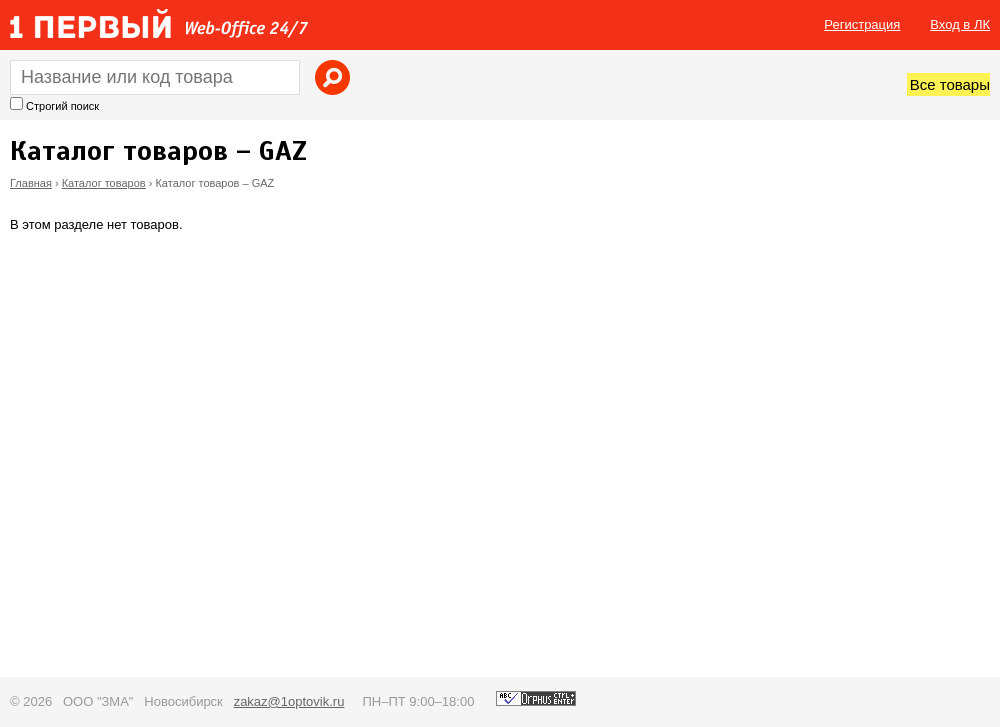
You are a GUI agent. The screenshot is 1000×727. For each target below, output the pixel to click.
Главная (31, 183)
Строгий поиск (62, 106)
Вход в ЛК (960, 24)
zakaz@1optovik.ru (289, 701)
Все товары (950, 84)
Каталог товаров (104, 183)
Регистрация (862, 24)
